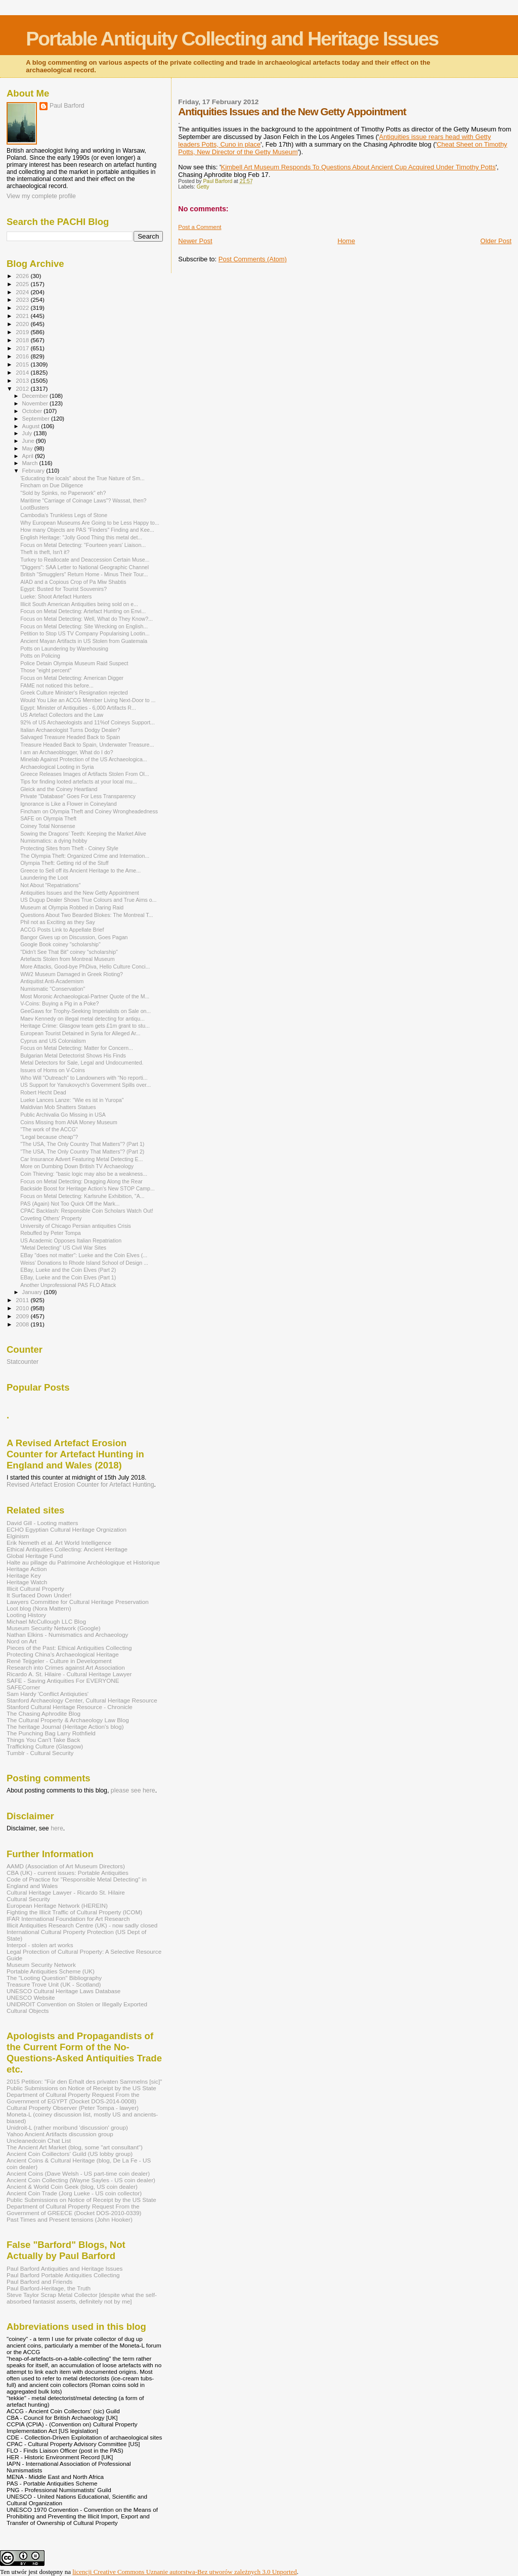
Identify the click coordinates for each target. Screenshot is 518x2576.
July (28, 433)
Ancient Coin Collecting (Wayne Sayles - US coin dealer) (81, 2180)
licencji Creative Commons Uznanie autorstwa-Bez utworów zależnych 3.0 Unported (184, 2571)
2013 (23, 380)
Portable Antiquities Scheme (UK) (51, 1971)
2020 (23, 323)
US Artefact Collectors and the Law (61, 715)
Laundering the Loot (44, 878)
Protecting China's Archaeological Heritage (63, 1654)
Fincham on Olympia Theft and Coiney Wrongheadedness (89, 811)
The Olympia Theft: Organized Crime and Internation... (84, 856)
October (33, 411)
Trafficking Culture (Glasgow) (45, 1746)
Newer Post (195, 241)
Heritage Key (24, 1575)
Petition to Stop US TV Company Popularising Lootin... (85, 633)
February (34, 471)
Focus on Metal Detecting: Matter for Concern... (76, 1048)
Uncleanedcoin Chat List (39, 2140)
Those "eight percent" (45, 670)
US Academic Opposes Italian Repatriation (70, 1240)
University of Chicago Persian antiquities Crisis (75, 1226)
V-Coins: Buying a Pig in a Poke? (59, 1003)
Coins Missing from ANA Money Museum (68, 1122)
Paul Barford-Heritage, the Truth (49, 2288)
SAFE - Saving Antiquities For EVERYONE (63, 1680)
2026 (23, 275)
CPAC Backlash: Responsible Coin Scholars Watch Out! (86, 1211)
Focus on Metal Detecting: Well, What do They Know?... (86, 619)
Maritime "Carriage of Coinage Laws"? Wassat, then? (83, 500)
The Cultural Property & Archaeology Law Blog (68, 1720)
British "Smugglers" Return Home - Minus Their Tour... (84, 574)
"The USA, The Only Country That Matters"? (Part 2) (82, 1151)
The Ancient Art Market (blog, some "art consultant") (75, 2147)
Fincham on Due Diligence (51, 485)
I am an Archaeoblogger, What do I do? (66, 752)
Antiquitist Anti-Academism (51, 981)
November (36, 403)
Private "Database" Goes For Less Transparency (78, 796)
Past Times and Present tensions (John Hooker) (70, 2219)
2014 (23, 372)
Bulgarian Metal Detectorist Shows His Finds (73, 1055)
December (36, 396)
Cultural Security (28, 1899)
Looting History (26, 1615)
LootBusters (34, 507)
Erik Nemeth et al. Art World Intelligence (59, 1542)
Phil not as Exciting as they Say (57, 922)
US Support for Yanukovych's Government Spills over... (85, 1085)
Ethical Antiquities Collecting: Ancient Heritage (67, 1549)
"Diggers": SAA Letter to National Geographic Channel (84, 567)
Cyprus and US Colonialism (52, 1041)
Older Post (496, 241)
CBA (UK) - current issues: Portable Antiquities (67, 1872)
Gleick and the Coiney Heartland (58, 789)
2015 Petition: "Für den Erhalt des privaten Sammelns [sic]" (84, 2081)
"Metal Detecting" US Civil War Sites (63, 1248)
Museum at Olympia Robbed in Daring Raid (71, 907)
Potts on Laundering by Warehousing (64, 649)
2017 (23, 348)
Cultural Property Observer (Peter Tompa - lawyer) (73, 2107)
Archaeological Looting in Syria (57, 767)
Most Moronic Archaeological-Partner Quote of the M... (84, 996)
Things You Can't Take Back (43, 1739)
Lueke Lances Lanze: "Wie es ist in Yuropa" (71, 1100)
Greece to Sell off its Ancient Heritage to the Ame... (80, 870)
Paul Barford (67, 105)
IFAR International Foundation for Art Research (68, 1918)
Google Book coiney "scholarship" (60, 944)
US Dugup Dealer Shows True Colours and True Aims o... (88, 900)
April (28, 456)
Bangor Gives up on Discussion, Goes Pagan (73, 937)
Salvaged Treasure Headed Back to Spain (70, 737)
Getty (203, 187)
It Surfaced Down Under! (39, 1595)
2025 (23, 284)
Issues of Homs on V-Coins (52, 1070)
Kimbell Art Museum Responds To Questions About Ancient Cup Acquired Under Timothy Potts (358, 167)
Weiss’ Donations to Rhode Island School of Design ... (84, 1263)
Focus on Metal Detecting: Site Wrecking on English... (84, 626)
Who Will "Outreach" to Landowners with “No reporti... (84, 1078)
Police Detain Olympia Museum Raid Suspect (74, 663)
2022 (23, 307)
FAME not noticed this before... (57, 685)
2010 (23, 1308)
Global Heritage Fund (35, 1555)
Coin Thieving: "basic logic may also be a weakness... (83, 1174)
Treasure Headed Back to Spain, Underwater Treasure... (87, 745)
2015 (23, 364)
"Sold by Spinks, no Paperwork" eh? (63, 493)
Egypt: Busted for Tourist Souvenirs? (63, 589)
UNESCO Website (31, 1997)
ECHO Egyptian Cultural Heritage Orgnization (66, 1529)
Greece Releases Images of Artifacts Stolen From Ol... (84, 774)
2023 (23, 299)
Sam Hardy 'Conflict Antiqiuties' (48, 1693)
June (29, 441)
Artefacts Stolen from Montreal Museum (67, 959)
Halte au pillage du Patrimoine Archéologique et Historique (83, 1562)
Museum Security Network (41, 1964)
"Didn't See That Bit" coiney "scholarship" (69, 952)
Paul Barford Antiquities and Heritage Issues (64, 2268)
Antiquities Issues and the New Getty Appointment (79, 893)
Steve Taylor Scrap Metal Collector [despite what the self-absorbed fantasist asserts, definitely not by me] (82, 2298)
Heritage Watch (27, 1582)
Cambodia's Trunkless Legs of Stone (63, 515)
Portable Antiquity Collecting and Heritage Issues (232, 39)
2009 (23, 1316)
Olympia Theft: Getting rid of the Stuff (64, 863)
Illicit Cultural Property (35, 1588)
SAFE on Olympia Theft (48, 818)
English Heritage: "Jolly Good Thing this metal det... (81, 537)
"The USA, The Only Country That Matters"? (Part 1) (82, 1144)
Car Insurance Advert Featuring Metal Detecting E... (81, 1159)
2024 (23, 292)
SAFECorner (23, 1687)
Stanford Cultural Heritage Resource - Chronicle (70, 1707)
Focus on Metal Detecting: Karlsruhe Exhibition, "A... (82, 1196)
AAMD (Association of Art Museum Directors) (66, 1866)
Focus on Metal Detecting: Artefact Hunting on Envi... (83, 611)
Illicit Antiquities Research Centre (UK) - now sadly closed (82, 1925)
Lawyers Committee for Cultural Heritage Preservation (78, 1601)
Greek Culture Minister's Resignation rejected (74, 692)
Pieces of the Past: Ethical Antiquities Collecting (69, 1647)
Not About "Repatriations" (50, 885)
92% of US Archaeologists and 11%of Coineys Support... (87, 722)
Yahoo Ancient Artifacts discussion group (60, 2134)
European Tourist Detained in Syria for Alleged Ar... (80, 1033)
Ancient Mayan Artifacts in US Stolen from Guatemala (83, 641)
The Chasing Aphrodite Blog (43, 1713)
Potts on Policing (40, 656)
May (28, 448)
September (37, 419)
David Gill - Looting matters (42, 1523)
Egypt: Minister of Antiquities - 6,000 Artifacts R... (78, 708)
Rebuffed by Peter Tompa (50, 1233)
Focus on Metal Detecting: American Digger (71, 678)
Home (346, 241)
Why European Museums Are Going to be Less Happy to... (89, 523)
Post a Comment (199, 227)
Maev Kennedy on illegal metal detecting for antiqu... (82, 1019)
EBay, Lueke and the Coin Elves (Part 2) (68, 1270)
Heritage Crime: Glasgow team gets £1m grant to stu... (85, 1026)
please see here (133, 1790)
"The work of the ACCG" (48, 1129)
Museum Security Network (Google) (54, 1628)
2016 (23, 356)
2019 (23, 332)
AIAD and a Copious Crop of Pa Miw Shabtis (73, 582)
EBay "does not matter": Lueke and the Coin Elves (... (83, 1255)
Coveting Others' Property (50, 1218)
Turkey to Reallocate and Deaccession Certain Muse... (84, 560)
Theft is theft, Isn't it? (44, 552)
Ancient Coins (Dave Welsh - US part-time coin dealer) (78, 2173)
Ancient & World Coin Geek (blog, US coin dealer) (72, 2186)
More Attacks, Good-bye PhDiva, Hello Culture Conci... (85, 966)
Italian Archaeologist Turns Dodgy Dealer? (70, 730)
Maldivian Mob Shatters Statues (58, 1107)
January (33, 1292)
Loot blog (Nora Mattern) (39, 1608)
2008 (23, 1324)
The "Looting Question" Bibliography (54, 1977)
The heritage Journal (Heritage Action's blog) (65, 1726)
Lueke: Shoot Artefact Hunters (56, 596)
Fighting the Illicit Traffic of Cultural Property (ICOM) (74, 1912)
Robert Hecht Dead (43, 1092)
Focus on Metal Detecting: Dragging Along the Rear (81, 1181)
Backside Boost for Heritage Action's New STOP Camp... (87, 1188)
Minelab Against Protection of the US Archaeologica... (83, 759)
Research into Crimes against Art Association (66, 1667)
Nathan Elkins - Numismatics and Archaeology (67, 1634)
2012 (23, 388)
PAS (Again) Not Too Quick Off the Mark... (69, 1204)
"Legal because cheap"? (49, 1137)
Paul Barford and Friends (39, 2281)
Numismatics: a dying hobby (53, 841)
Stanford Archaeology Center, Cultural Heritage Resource (82, 1700)
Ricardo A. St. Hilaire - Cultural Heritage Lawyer (69, 1674)
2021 (23, 315)
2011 (23, 1300)
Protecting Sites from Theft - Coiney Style (69, 848)
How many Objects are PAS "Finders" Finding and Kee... (87, 530)
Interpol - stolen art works (40, 1945)
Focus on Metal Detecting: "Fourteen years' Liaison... (83, 545)
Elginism (18, 1536)
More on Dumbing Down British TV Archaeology (77, 1166)
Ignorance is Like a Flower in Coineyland (68, 804)
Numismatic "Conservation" (52, 989)
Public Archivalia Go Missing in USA (63, 1115)
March (30, 463)
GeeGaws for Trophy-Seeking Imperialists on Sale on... (85, 1011)
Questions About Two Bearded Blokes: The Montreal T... (86, 915)
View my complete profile (41, 196)
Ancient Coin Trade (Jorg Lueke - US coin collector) (74, 2193)
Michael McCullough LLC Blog (46, 1621)
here (57, 1828)
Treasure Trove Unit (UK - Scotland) (54, 1984)
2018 (23, 340)
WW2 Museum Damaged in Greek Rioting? (71, 974)
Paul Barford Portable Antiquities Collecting (63, 2275)
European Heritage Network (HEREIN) (57, 1905)
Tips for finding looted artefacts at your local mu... (78, 781)
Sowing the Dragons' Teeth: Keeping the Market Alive (83, 834)
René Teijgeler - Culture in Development (59, 1661)
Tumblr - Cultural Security (40, 1753)
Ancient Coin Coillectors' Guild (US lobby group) (70, 2153)
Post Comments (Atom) (253, 259)
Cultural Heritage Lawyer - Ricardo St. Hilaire (66, 1892)
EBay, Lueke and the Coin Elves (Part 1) (68, 1277)
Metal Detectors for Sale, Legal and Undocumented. (81, 1063)
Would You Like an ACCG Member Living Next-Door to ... (87, 700)
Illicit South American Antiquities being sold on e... (79, 604)
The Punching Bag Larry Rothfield (51, 1733)
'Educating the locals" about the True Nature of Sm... (82, 478)
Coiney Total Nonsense (47, 826)
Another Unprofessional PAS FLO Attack (68, 1285)
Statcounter (22, 1361)
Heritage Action (27, 1569)
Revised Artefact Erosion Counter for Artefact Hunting (80, 1484)
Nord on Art (21, 1641)
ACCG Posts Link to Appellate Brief (62, 930)
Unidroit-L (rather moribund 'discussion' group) (67, 2127)
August (31, 426)
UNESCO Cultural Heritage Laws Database (63, 1991)
